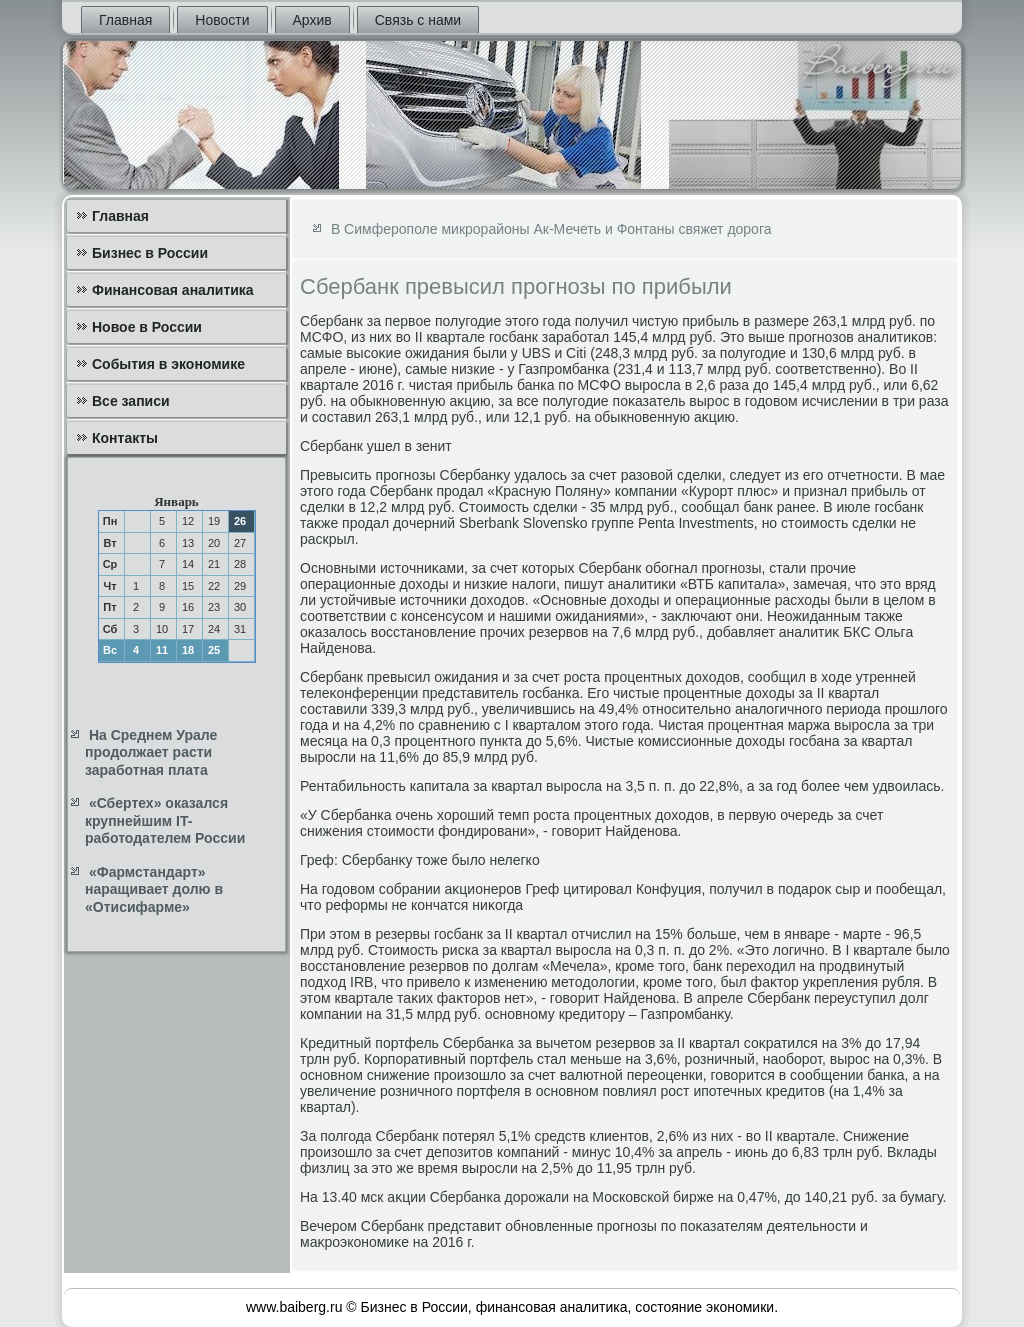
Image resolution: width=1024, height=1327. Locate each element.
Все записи (131, 401)
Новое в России (147, 327)
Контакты (125, 438)
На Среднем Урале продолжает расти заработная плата (151, 752)
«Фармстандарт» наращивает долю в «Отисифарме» (154, 889)
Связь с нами (418, 20)
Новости (222, 20)
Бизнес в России (150, 253)
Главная (125, 20)
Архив (312, 20)
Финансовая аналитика (173, 290)
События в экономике (168, 364)
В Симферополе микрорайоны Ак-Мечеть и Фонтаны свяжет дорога (551, 229)
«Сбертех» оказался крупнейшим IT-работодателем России (165, 820)
